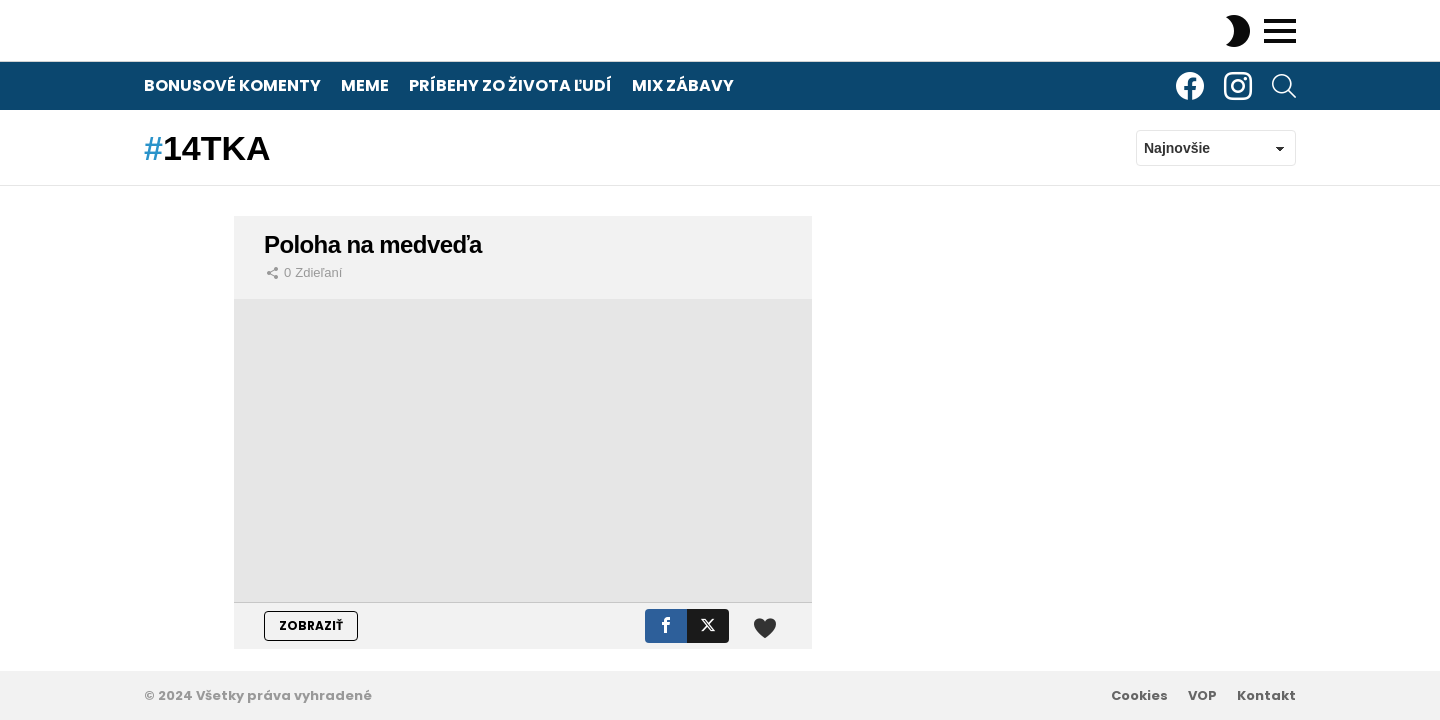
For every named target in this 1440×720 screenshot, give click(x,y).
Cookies (1139, 696)
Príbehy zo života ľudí (510, 85)
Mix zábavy (683, 85)
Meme (365, 85)
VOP (1202, 696)
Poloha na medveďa (373, 244)
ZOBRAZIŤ (311, 625)
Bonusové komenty (232, 85)
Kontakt (1266, 696)
